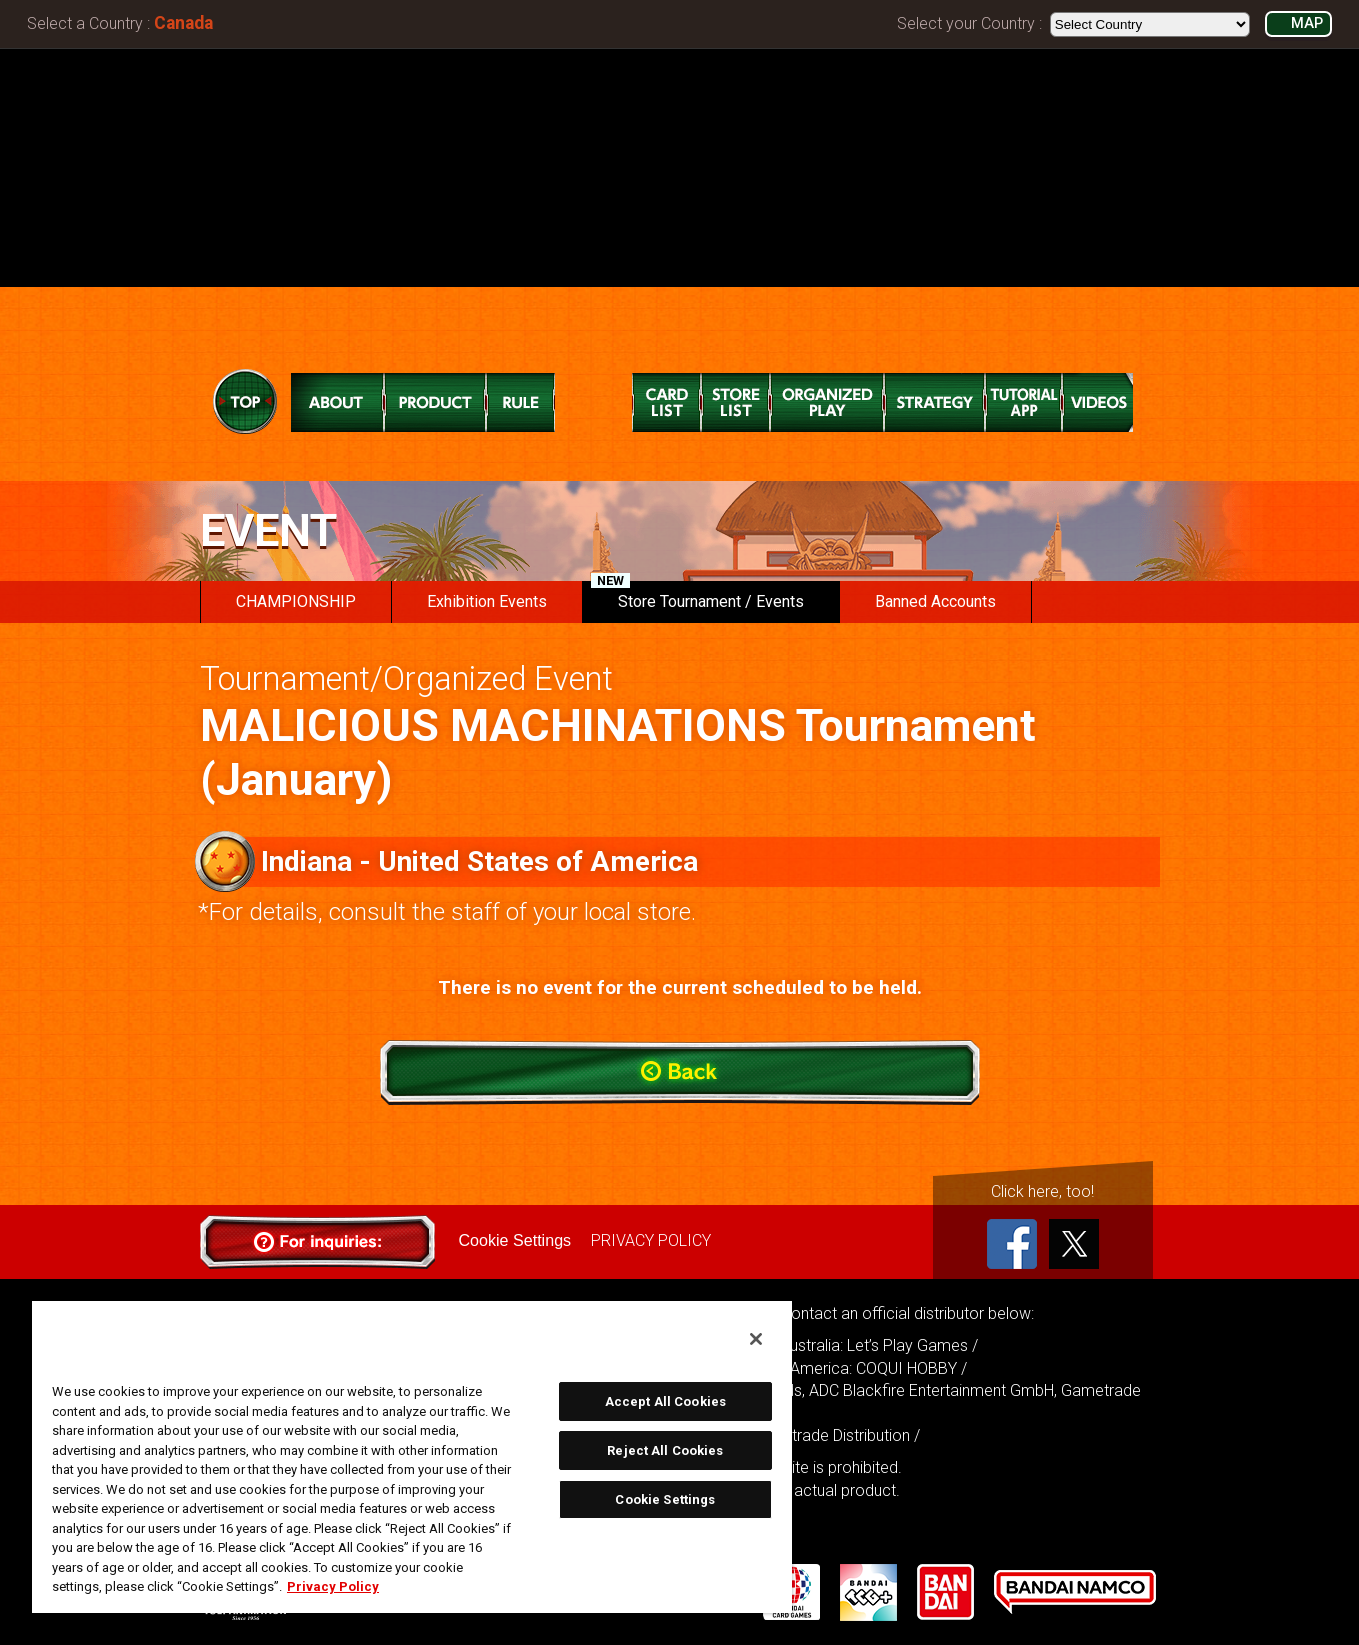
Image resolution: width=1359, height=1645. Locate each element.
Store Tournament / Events (697, 596)
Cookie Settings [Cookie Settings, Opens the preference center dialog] (665, 1499)
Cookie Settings (515, 1240)
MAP (1307, 23)
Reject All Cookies (665, 1450)
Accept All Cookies (665, 1401)
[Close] (756, 1339)
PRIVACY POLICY (651, 1240)
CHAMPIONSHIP (296, 601)
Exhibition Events (487, 601)
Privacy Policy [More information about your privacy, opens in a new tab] (333, 1586)
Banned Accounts (935, 601)
